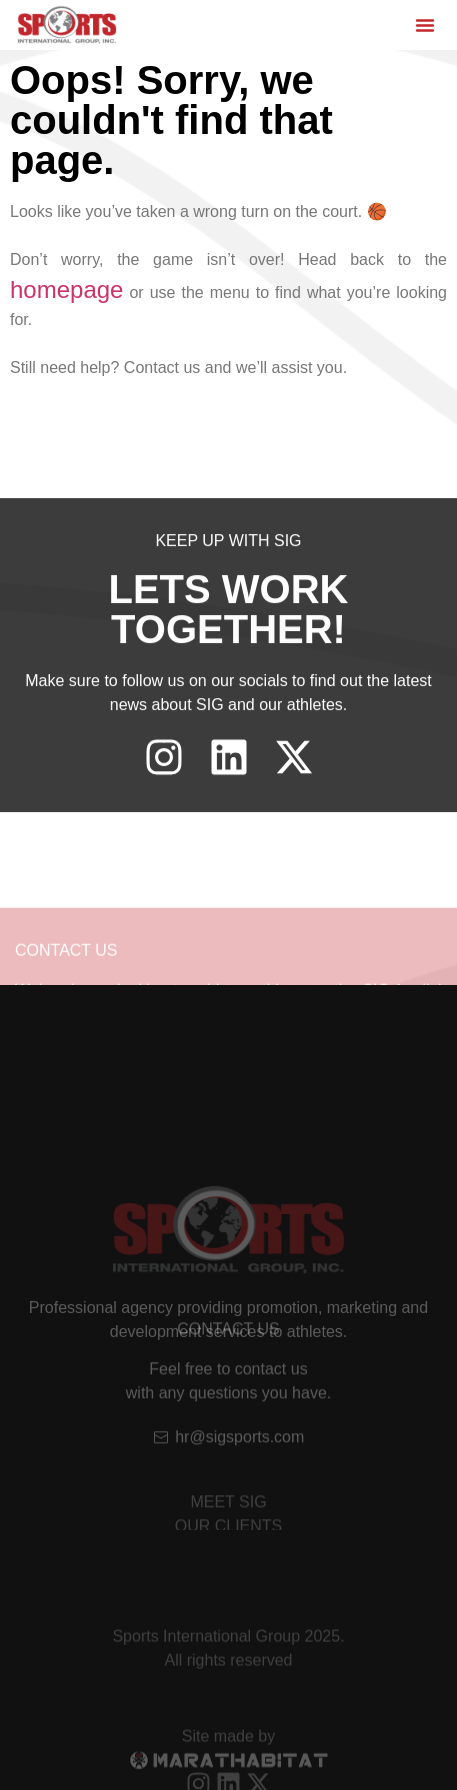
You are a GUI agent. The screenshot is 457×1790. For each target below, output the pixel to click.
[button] (425, 25)
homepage (66, 289)
